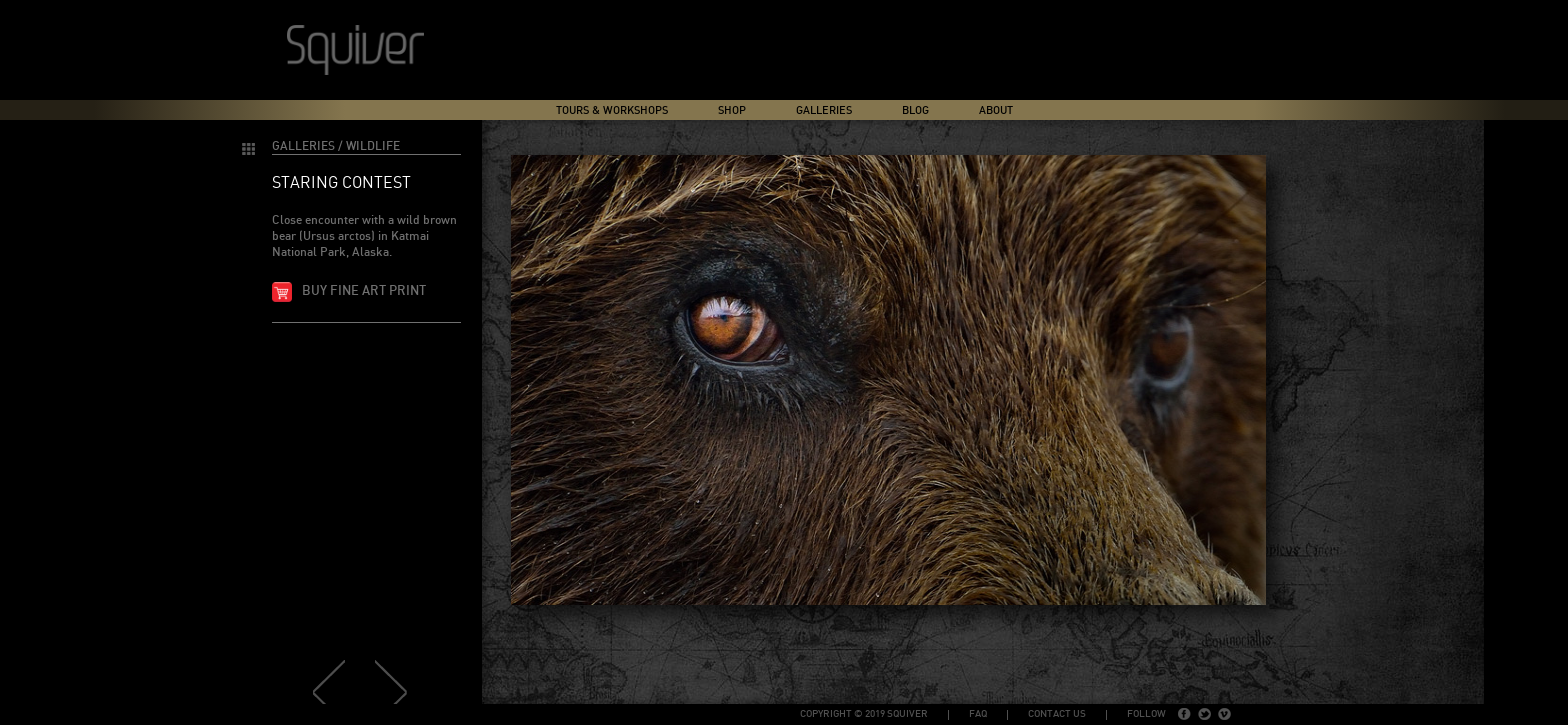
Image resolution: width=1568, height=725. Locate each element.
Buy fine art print (364, 291)
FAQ (978, 714)
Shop (732, 110)
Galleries (824, 110)
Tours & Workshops (612, 110)
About (996, 110)
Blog (915, 110)
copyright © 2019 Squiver (864, 714)
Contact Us (1057, 714)
